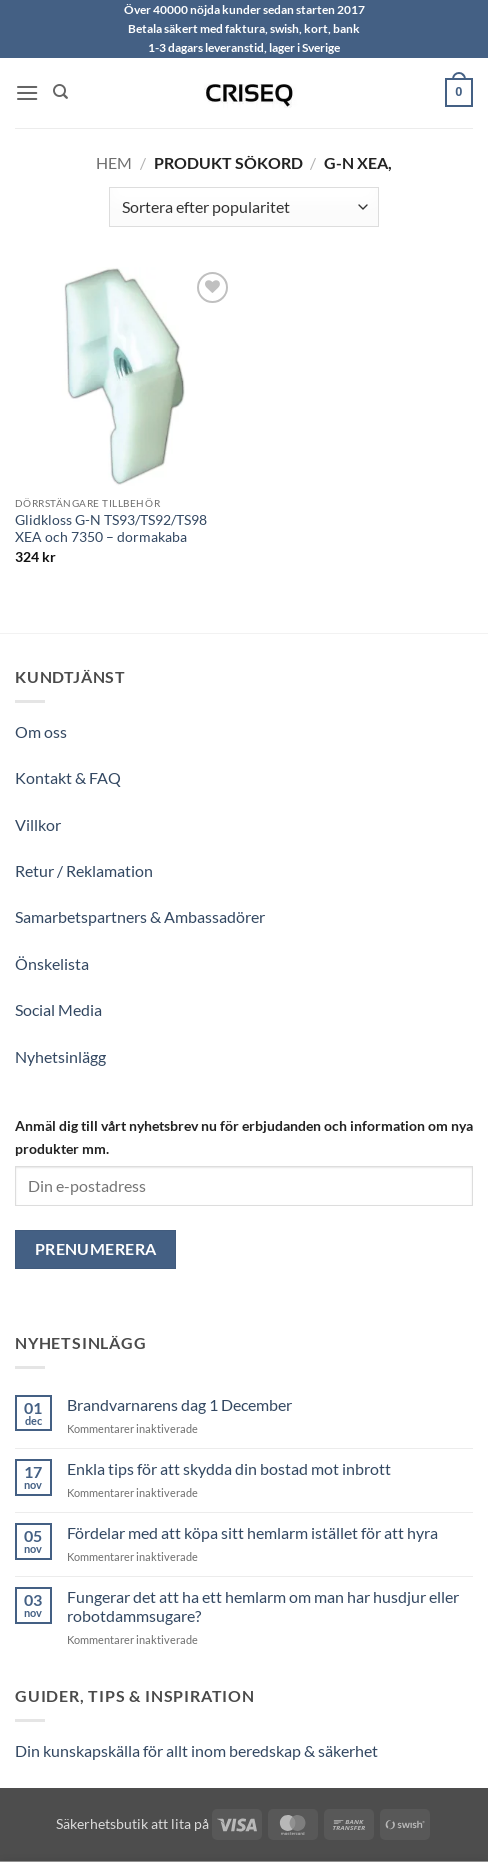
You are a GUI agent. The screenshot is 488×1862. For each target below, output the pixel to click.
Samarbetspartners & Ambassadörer (140, 916)
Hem (114, 162)
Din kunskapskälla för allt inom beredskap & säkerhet (196, 1750)
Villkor (38, 824)
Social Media (58, 1009)
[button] (27, 92)
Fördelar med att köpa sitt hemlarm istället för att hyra (252, 1532)
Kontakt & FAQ (68, 777)
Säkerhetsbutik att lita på (132, 1823)
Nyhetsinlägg (60, 1056)
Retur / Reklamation (84, 870)
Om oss (41, 731)
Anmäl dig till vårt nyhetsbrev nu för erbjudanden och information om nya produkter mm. (244, 1137)
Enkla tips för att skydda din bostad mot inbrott (229, 1468)
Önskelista (52, 963)
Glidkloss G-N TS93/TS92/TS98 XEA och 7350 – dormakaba (111, 529)
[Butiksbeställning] (243, 207)
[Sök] (60, 92)
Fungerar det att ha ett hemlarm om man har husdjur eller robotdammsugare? (263, 1606)
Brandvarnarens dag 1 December (179, 1404)
